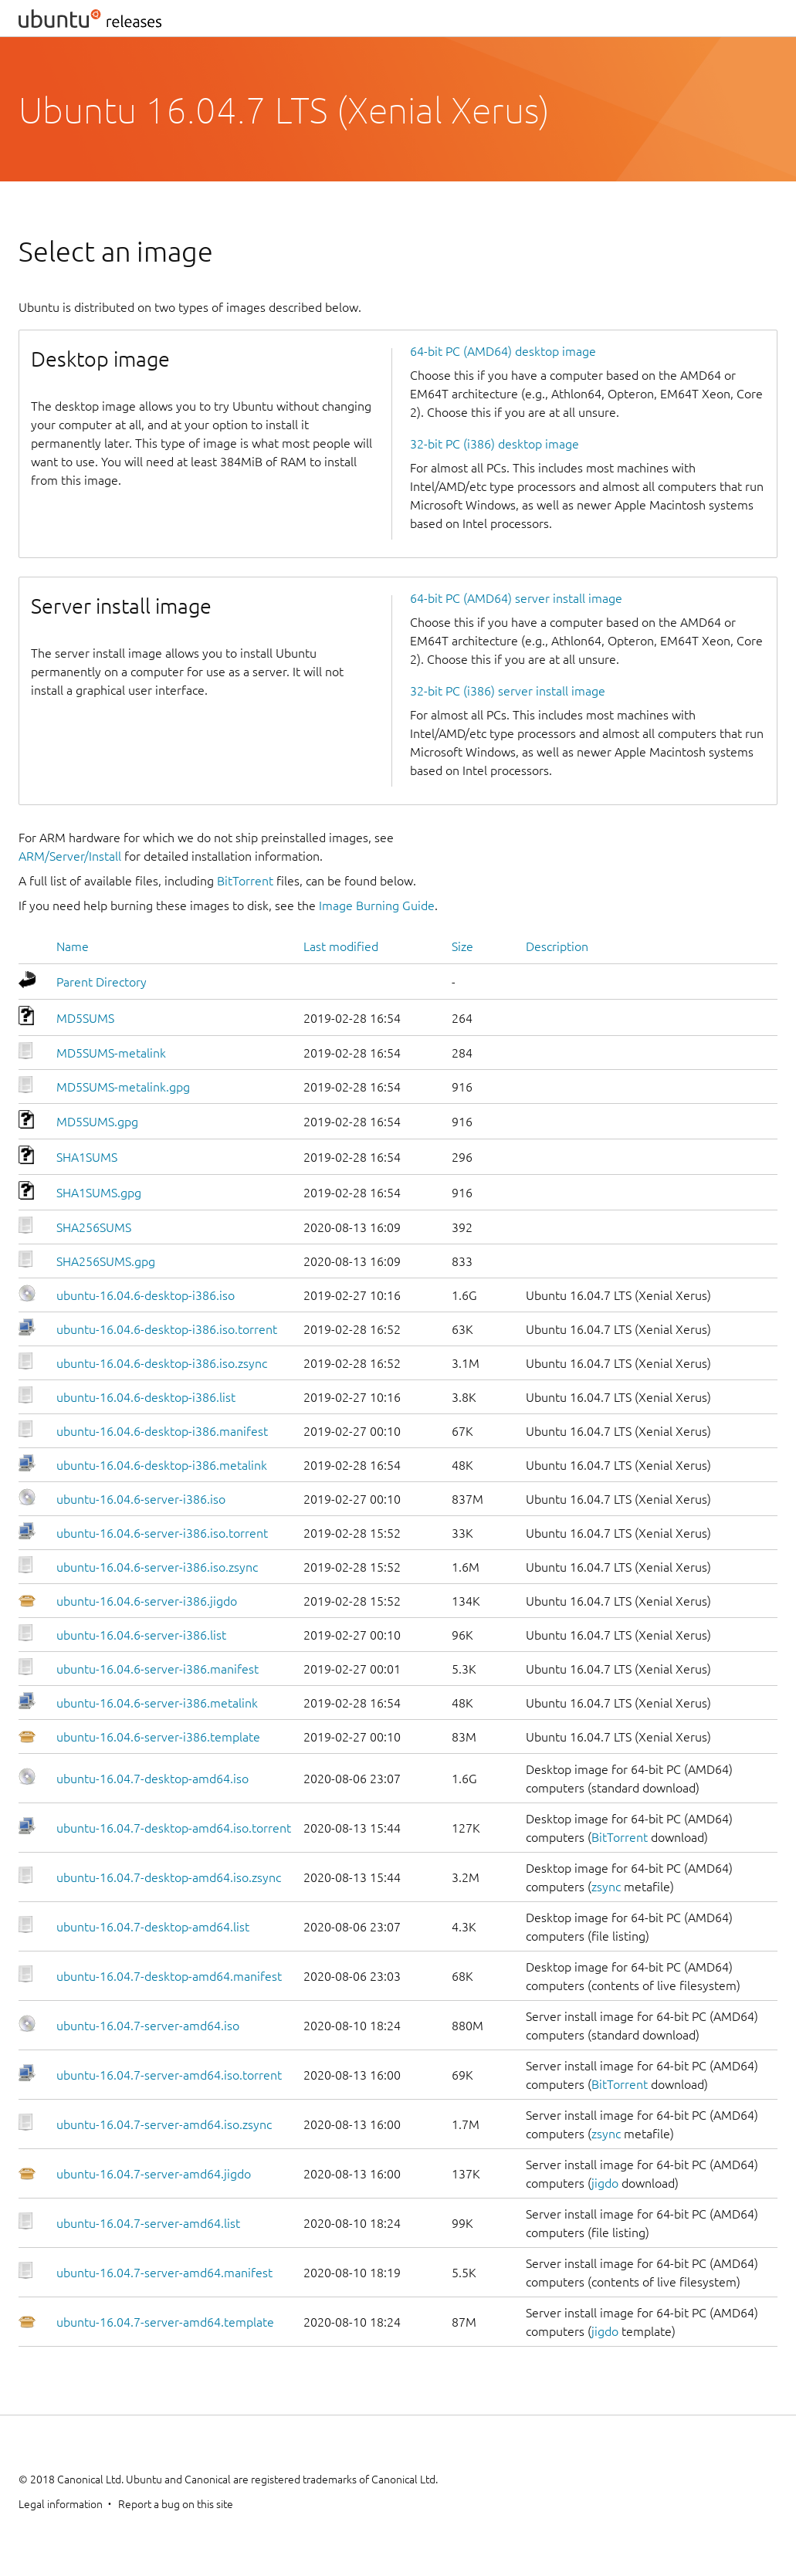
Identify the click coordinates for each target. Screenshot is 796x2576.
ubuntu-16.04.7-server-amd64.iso (147, 2026)
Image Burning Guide (377, 905)
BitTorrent (245, 881)
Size (462, 946)
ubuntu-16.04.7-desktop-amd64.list (152, 1927)
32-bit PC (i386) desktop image (494, 444)
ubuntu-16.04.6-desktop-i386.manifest (162, 1431)
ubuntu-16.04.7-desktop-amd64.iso (152, 1779)
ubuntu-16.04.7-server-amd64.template (165, 2322)
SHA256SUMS (93, 1227)
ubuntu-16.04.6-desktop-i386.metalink (161, 1465)
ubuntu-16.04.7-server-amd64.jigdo (153, 2174)
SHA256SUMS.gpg (105, 1261)
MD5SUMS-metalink (111, 1053)
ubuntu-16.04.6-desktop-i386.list (145, 1397)
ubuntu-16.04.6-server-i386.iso (140, 1499)
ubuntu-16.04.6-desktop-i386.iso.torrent (166, 1329)
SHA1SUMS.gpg (98, 1193)
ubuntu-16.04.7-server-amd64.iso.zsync (164, 2124)
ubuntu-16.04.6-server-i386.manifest (157, 1669)
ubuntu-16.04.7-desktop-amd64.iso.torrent (173, 1828)
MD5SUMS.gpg (97, 1122)
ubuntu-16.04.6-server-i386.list (141, 1635)
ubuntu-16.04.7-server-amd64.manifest (164, 2273)
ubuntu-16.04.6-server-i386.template (158, 1737)
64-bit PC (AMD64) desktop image (503, 351)
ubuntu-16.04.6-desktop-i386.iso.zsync (161, 1363)
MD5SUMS (85, 1018)
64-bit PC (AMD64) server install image (516, 598)
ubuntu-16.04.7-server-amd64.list (148, 2223)
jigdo (604, 2183)
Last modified (340, 946)
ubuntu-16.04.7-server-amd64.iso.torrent (169, 2075)
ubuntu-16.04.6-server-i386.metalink (157, 1703)
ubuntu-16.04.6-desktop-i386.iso (145, 1295)
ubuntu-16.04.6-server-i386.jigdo (146, 1601)
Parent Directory (101, 982)
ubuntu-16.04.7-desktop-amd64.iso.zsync (168, 1877)
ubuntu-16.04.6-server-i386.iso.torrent (162, 1533)
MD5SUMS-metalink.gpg (123, 1087)
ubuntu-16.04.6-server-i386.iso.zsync (157, 1567)
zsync (606, 1887)
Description (557, 946)
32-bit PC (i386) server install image (507, 691)
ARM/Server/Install (70, 856)
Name (72, 946)
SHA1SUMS (86, 1157)
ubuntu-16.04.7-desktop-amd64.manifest (169, 1976)
